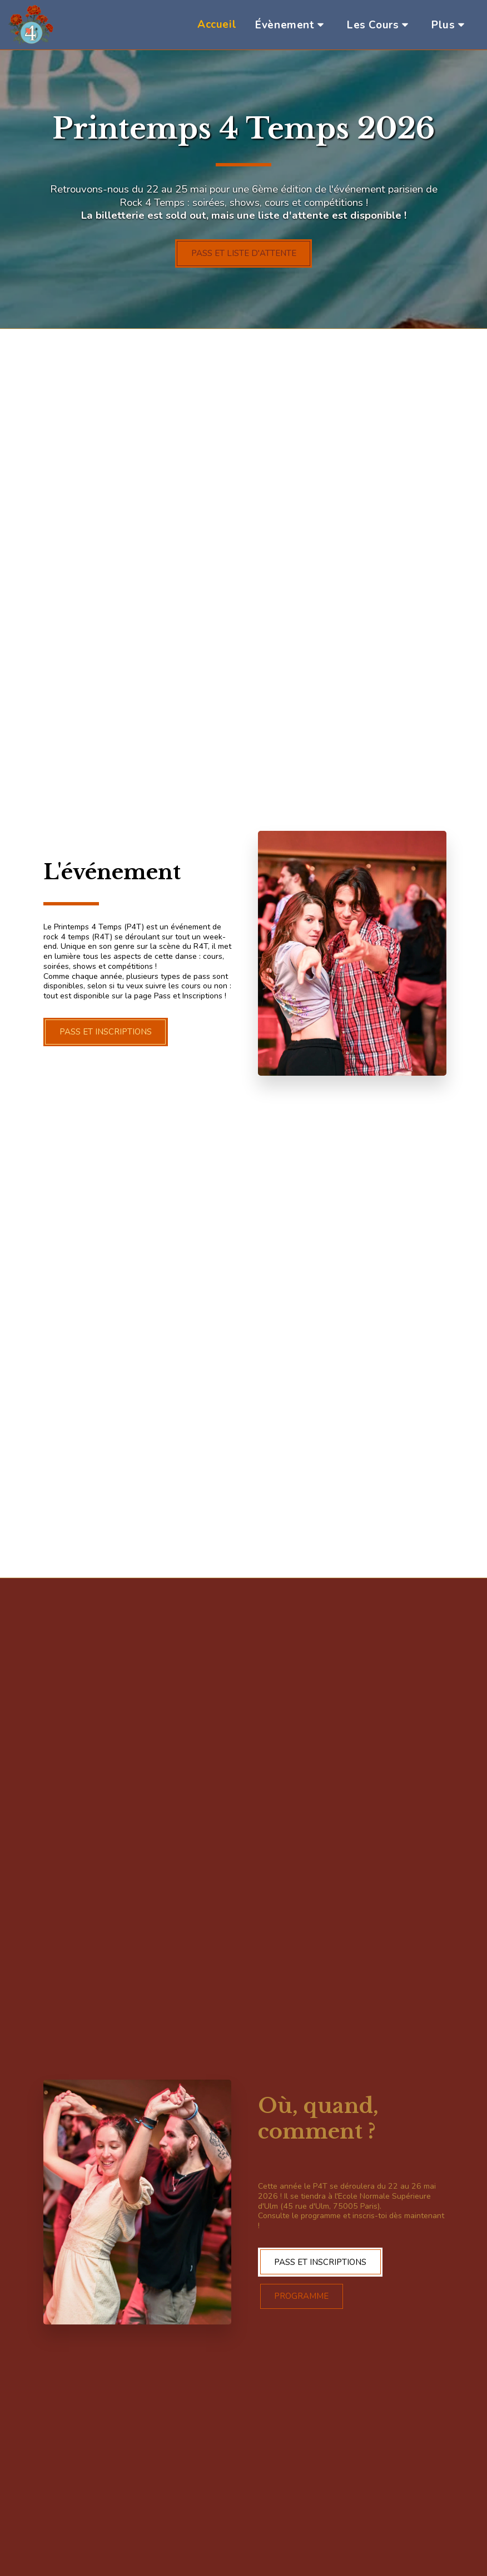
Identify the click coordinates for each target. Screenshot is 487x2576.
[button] (291, 25)
